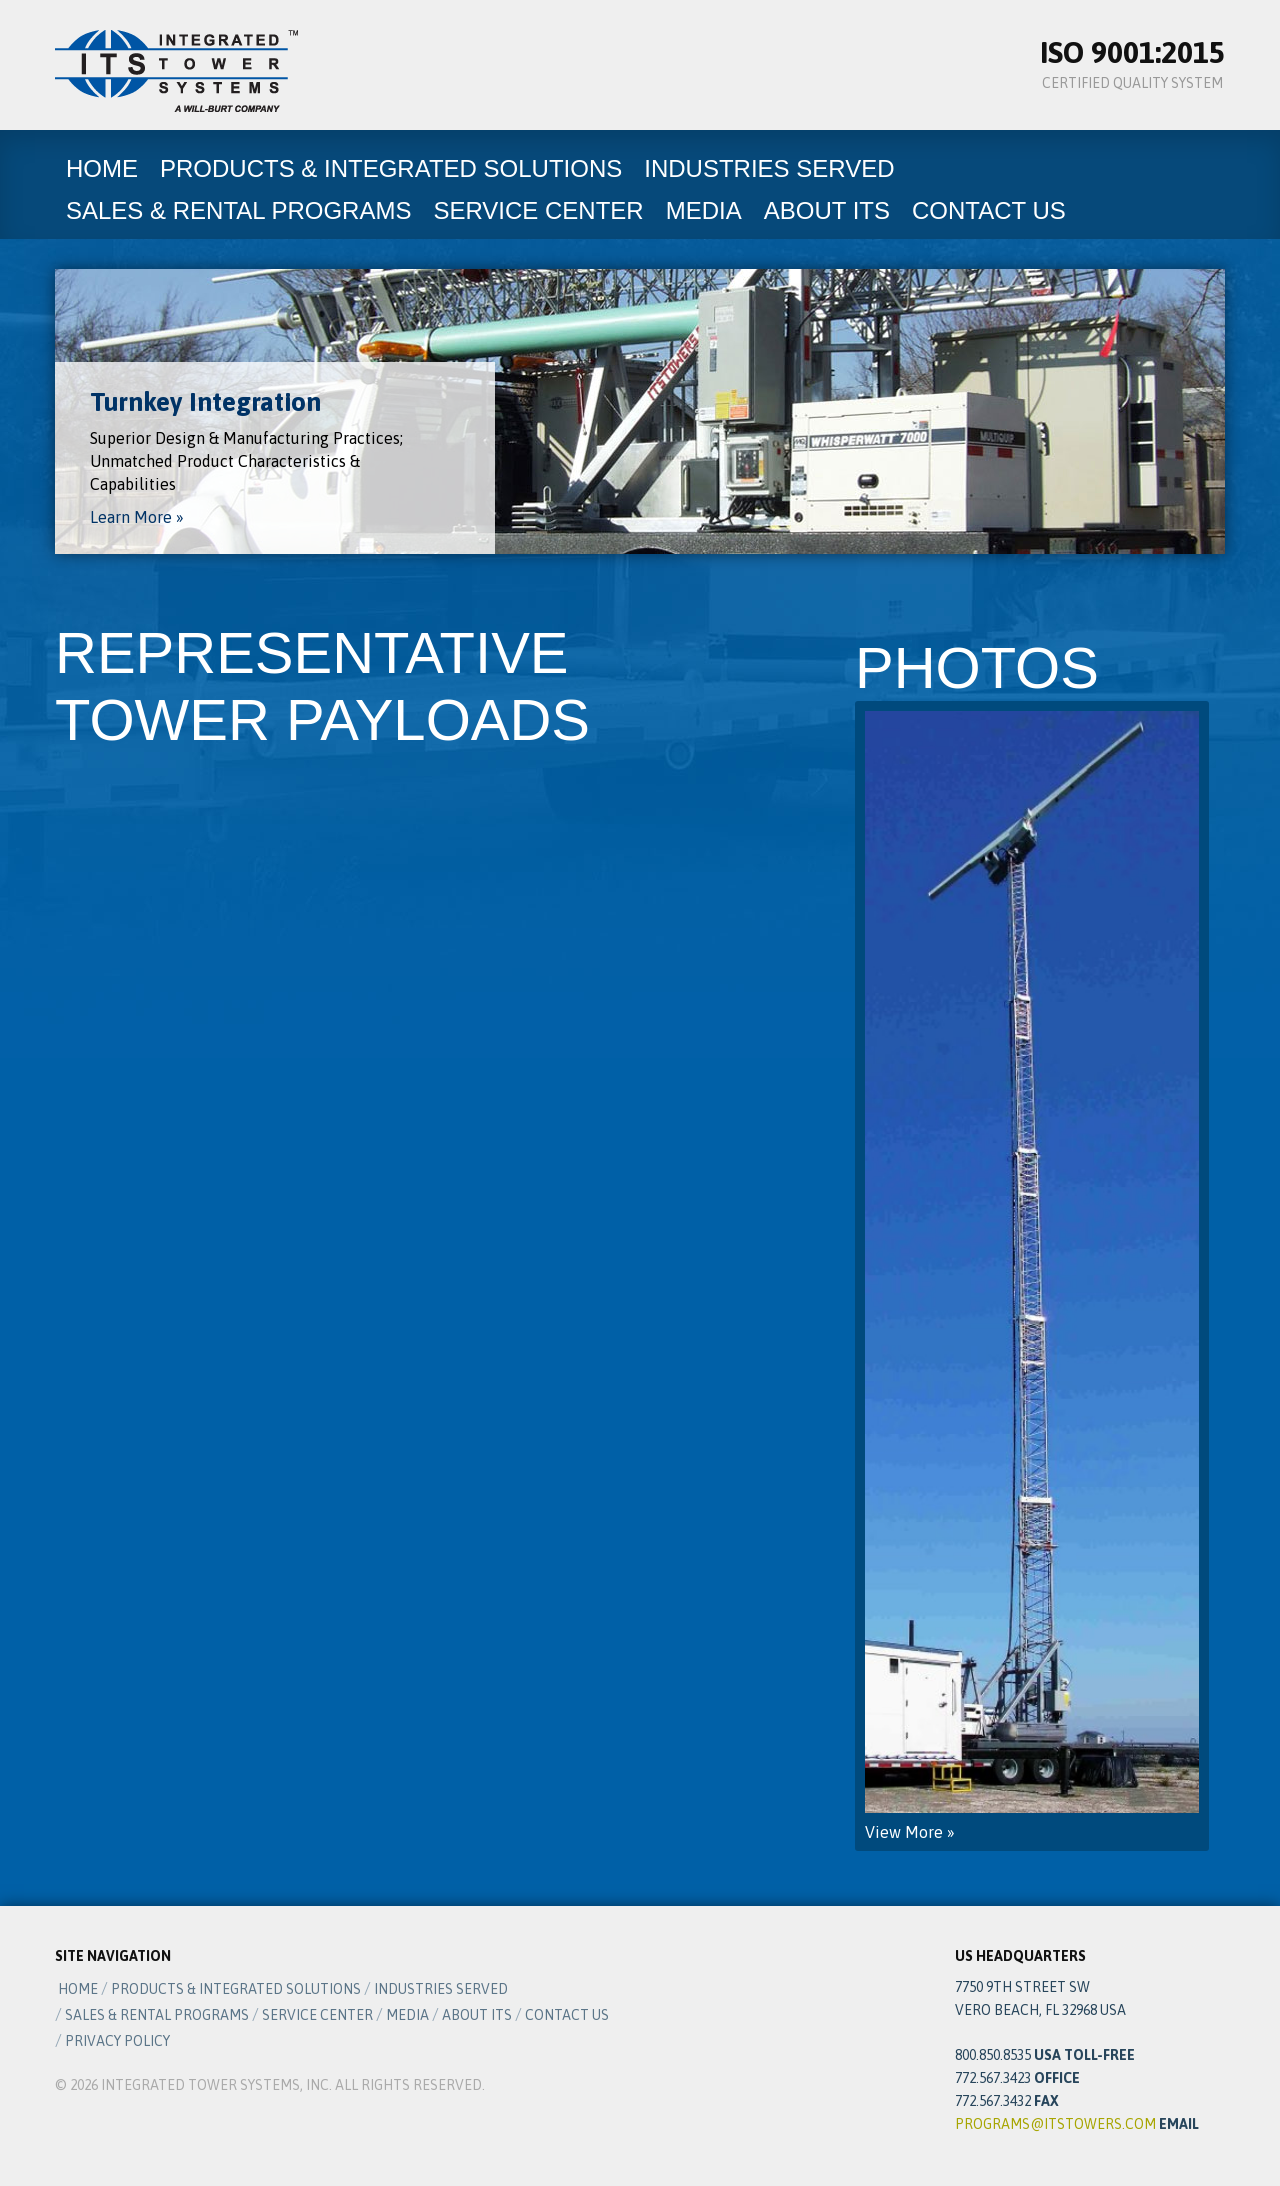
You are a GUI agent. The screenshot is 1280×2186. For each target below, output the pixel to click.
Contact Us (989, 210)
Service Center (538, 210)
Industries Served (769, 168)
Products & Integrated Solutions (391, 168)
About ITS (827, 210)
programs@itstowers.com (1055, 2124)
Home (102, 168)
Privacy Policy (117, 2041)
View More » (1032, 1276)
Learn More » (137, 517)
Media (704, 210)
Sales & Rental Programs (238, 210)
